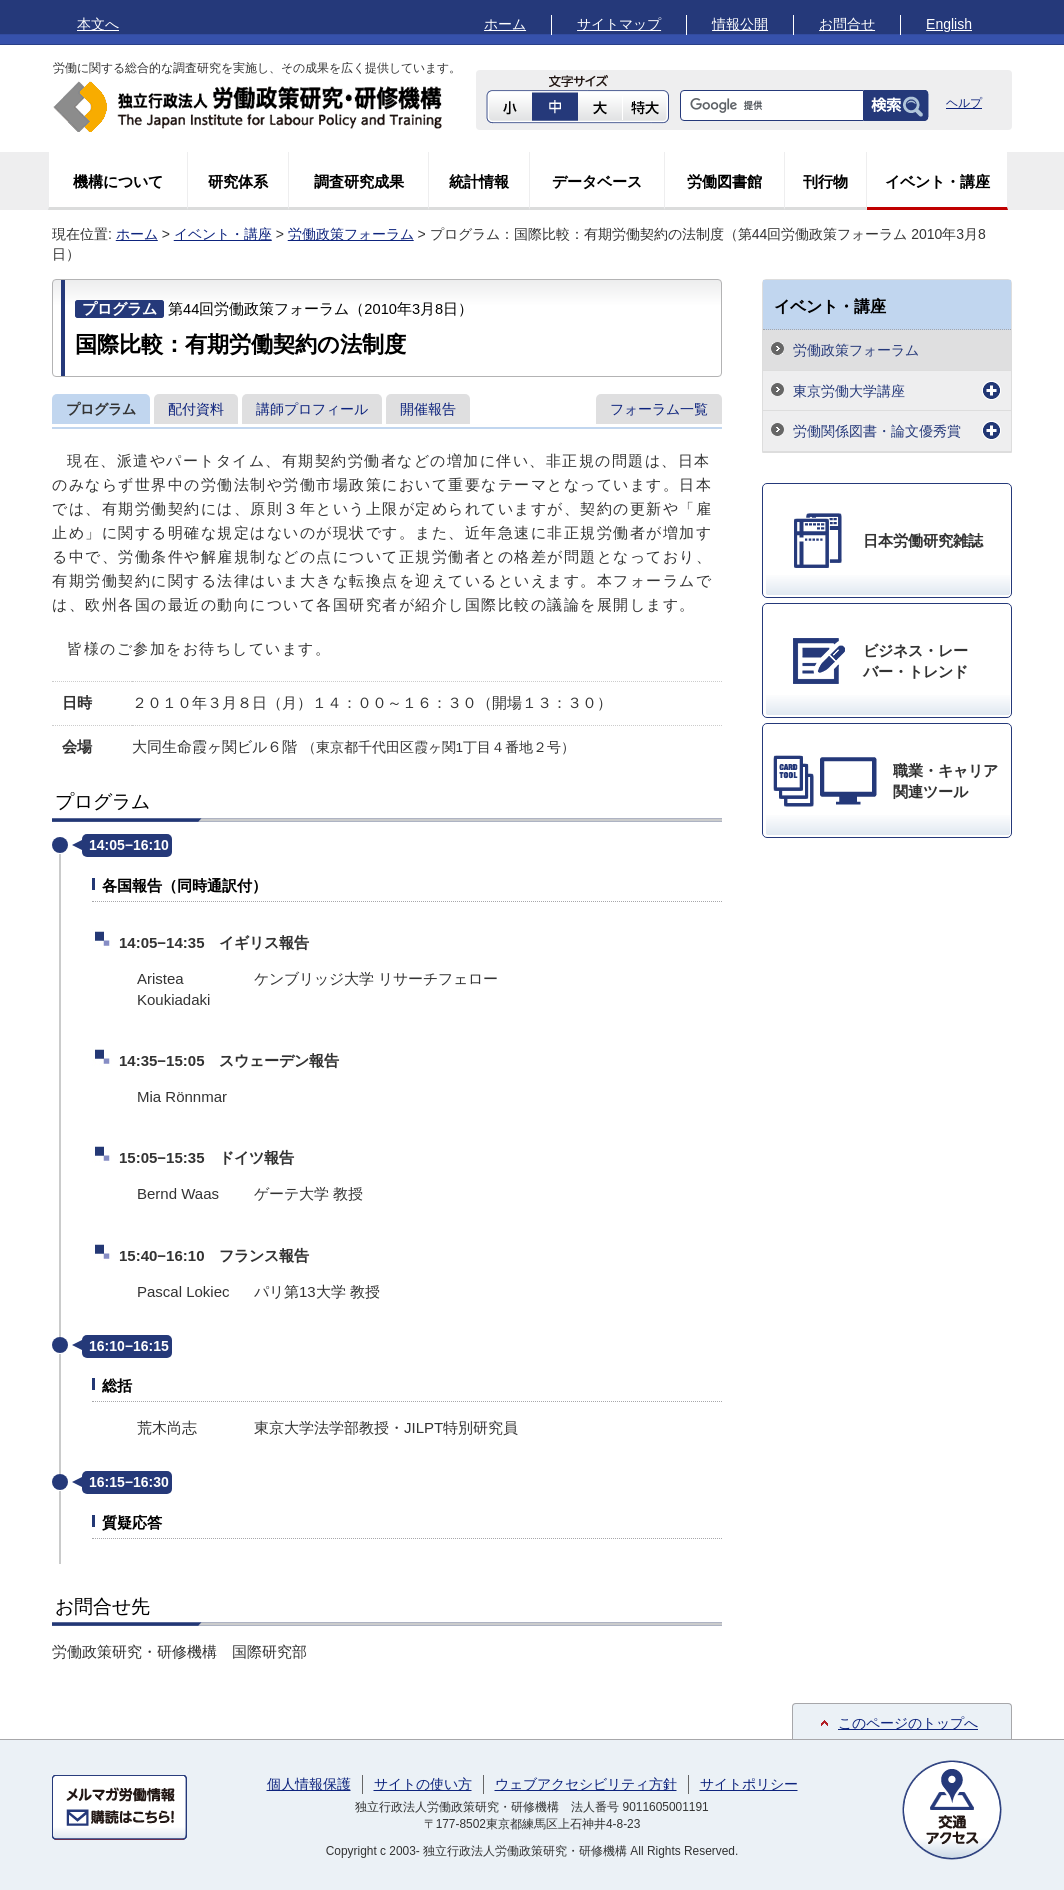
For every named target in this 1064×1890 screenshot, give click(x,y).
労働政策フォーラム (351, 234)
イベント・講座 (937, 181)
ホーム (505, 24)
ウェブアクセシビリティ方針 (586, 1784)
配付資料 (196, 409)
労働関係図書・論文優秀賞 (877, 431)
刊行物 (825, 181)
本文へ (98, 24)
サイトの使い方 (423, 1784)
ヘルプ (964, 103)
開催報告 (428, 409)
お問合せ (847, 24)
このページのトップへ (908, 1723)
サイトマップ (619, 24)
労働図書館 (724, 181)
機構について (118, 181)
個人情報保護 (309, 1784)
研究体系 (238, 181)
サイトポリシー (749, 1784)
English (949, 24)
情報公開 (740, 24)
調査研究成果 (359, 181)
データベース (597, 181)
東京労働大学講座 (849, 391)
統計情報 (479, 181)
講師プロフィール (312, 409)
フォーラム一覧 (659, 409)
